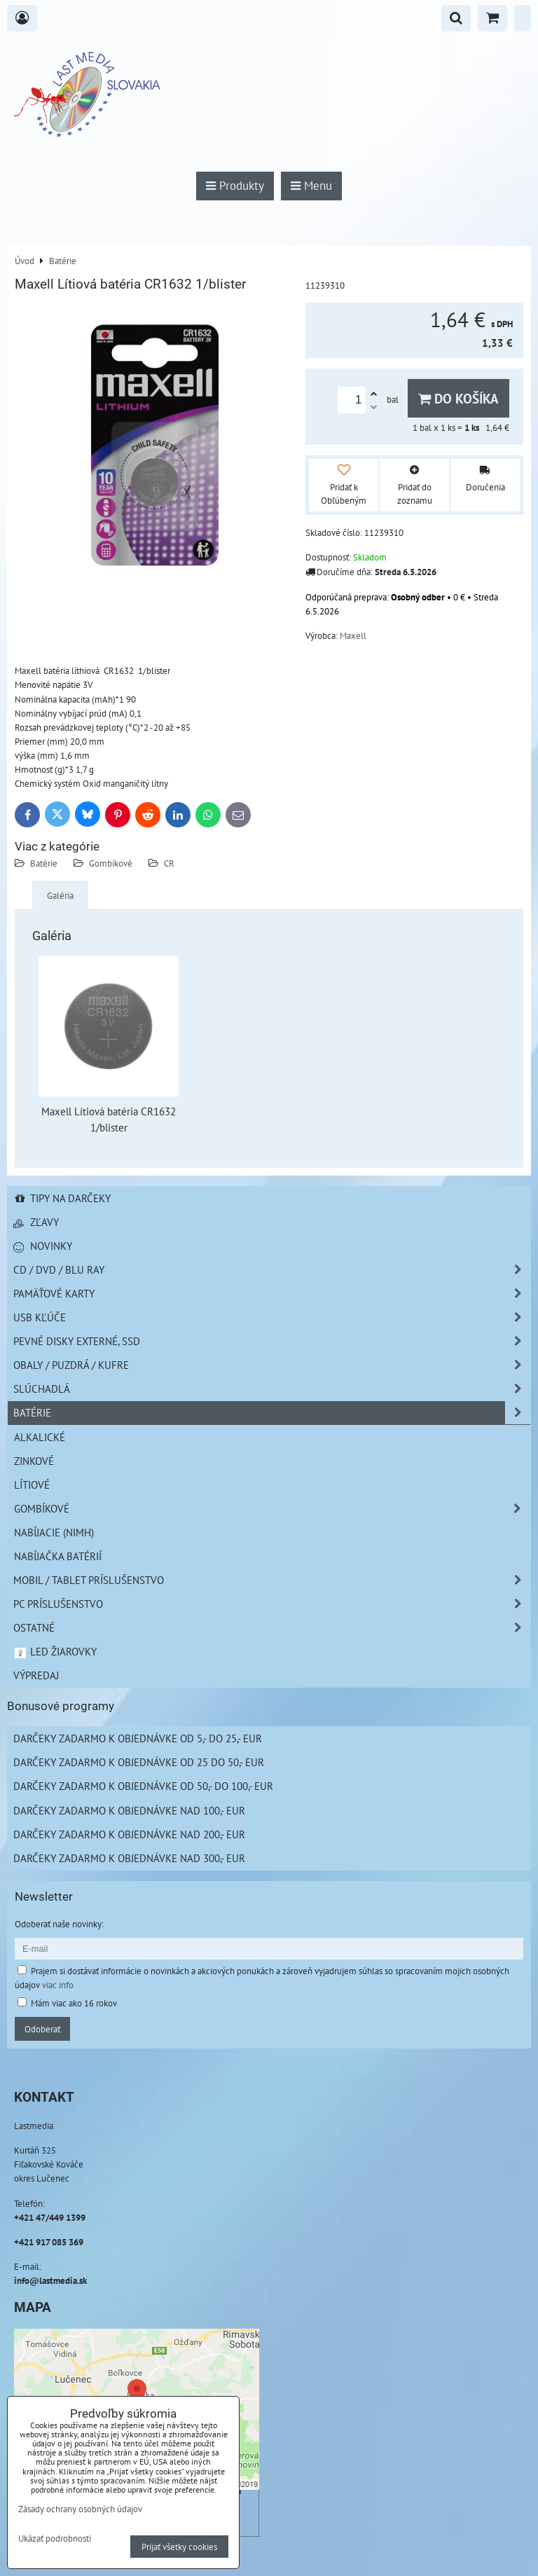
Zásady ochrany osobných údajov (80, 2508)
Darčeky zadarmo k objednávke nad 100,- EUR (129, 1810)
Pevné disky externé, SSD (271, 1341)
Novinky (42, 1246)
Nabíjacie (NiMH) (54, 1532)
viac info (58, 1984)
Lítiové (32, 1485)
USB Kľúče (271, 1317)
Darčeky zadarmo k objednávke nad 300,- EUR (129, 1858)
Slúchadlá (271, 1388)
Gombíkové (110, 863)
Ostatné (271, 1627)
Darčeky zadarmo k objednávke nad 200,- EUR (129, 1834)
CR (169, 863)
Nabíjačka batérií (58, 1556)
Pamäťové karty (271, 1293)
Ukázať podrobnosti (54, 2539)
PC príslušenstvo (271, 1604)
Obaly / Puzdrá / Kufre (271, 1365)
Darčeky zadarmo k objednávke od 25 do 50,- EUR (138, 1762)
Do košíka (458, 398)
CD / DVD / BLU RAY (271, 1269)
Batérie (43, 863)
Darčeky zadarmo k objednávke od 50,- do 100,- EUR (143, 1786)
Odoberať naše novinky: (59, 1923)
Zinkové (34, 1461)
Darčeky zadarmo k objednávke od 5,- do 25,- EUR (137, 1738)
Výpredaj (36, 1675)
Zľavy (36, 1222)
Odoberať (42, 2029)
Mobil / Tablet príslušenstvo (271, 1580)
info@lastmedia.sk (50, 2280)
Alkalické (39, 1437)
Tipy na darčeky (62, 1198)
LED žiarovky (55, 1651)
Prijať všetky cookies (179, 2546)
